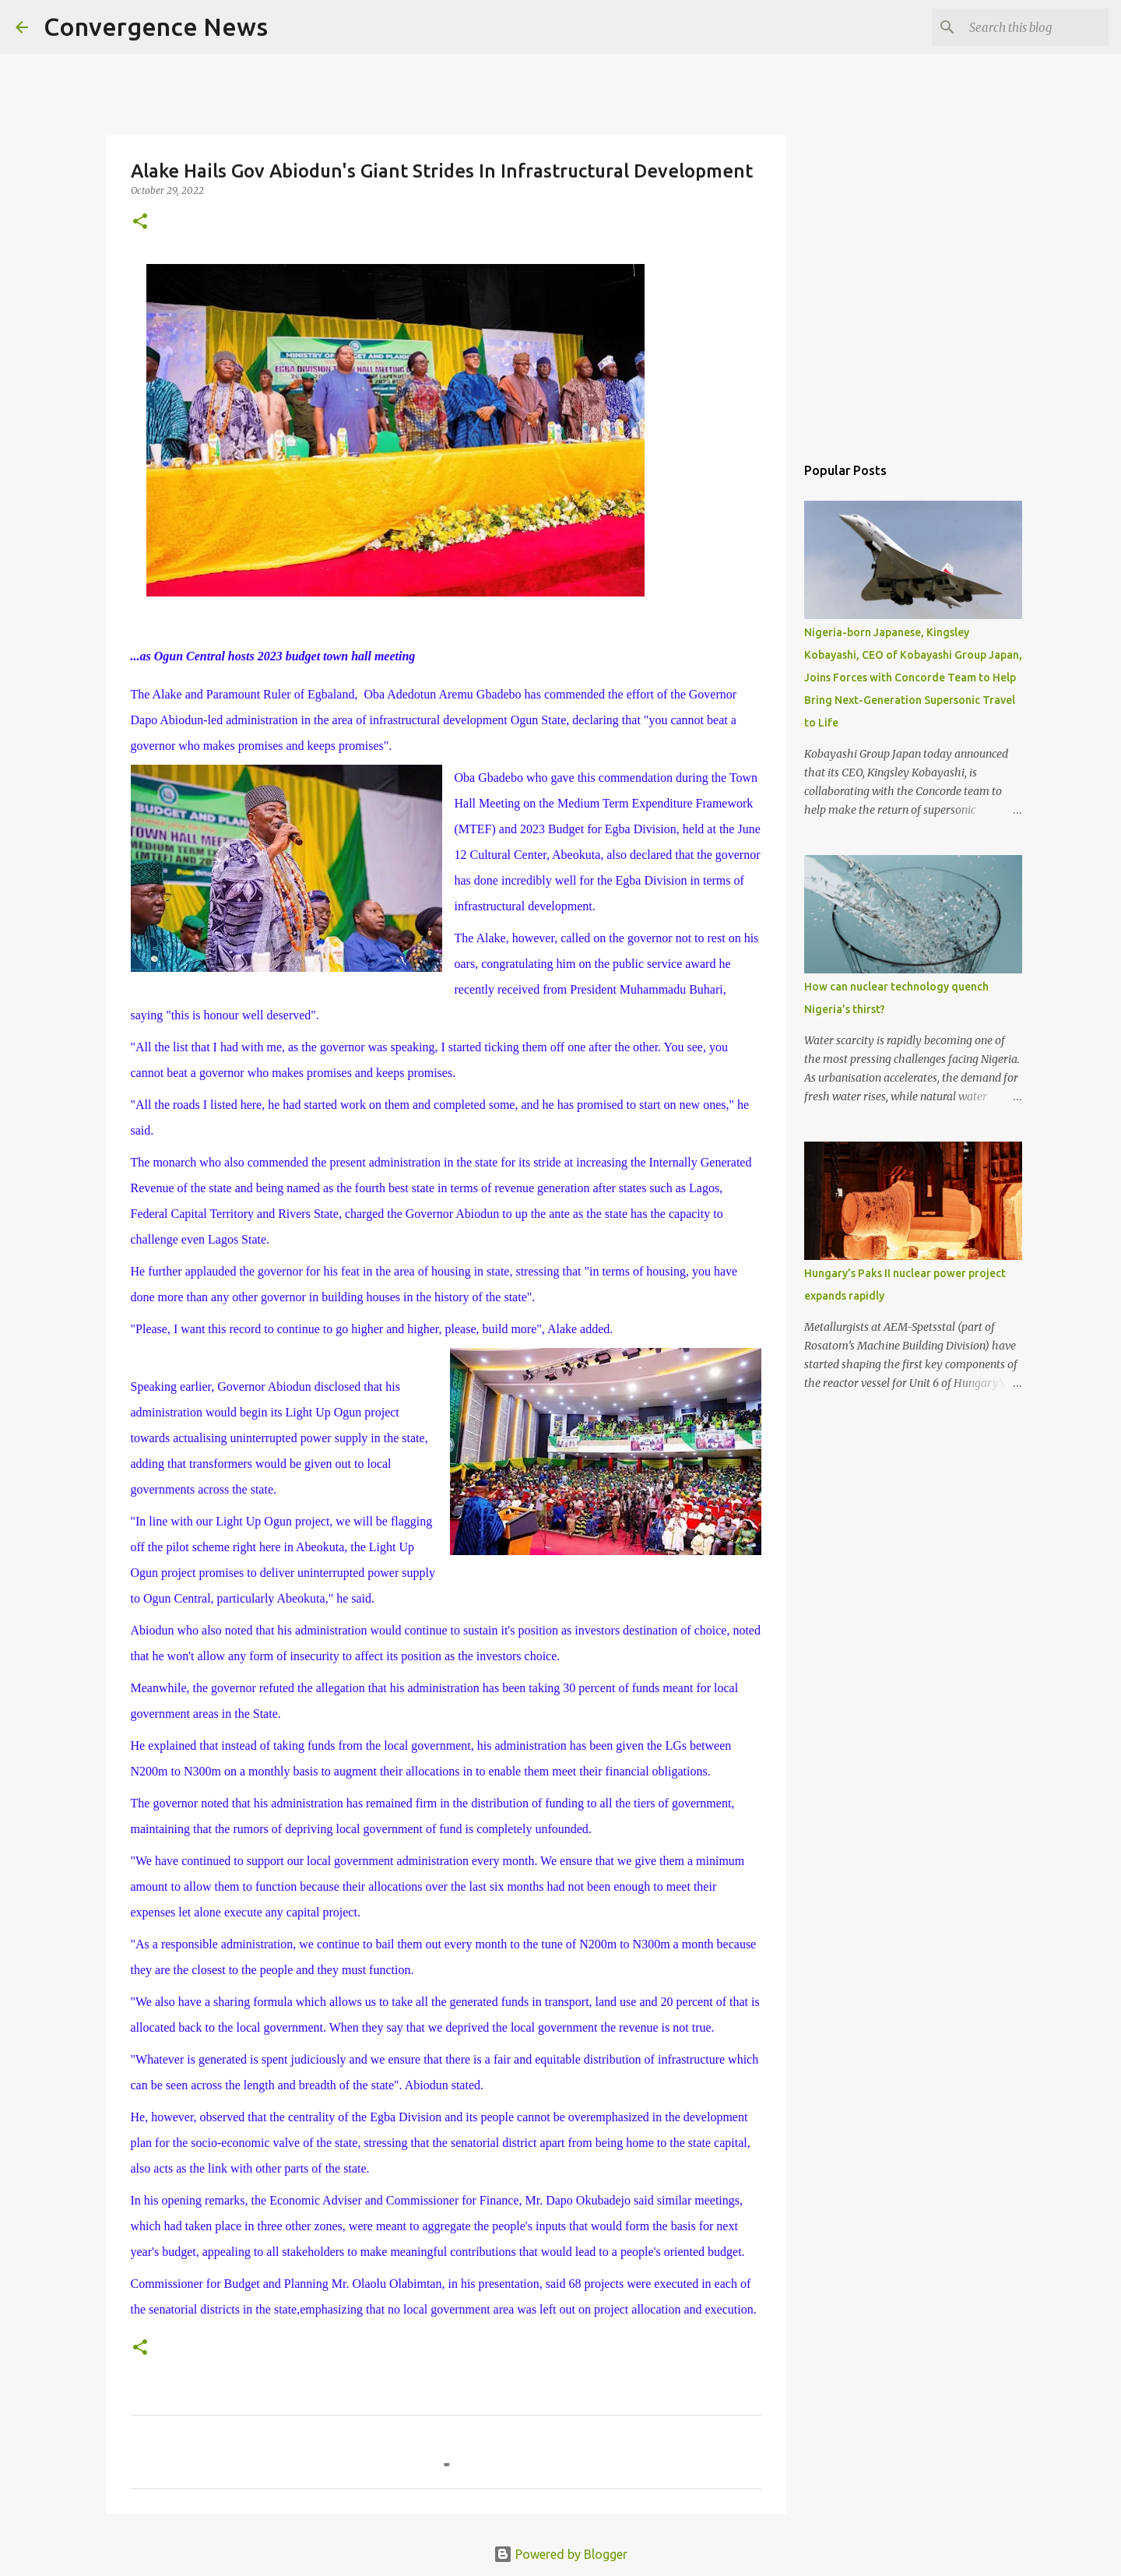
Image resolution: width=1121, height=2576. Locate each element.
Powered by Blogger (560, 2554)
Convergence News (156, 26)
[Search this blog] (1027, 27)
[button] (140, 222)
